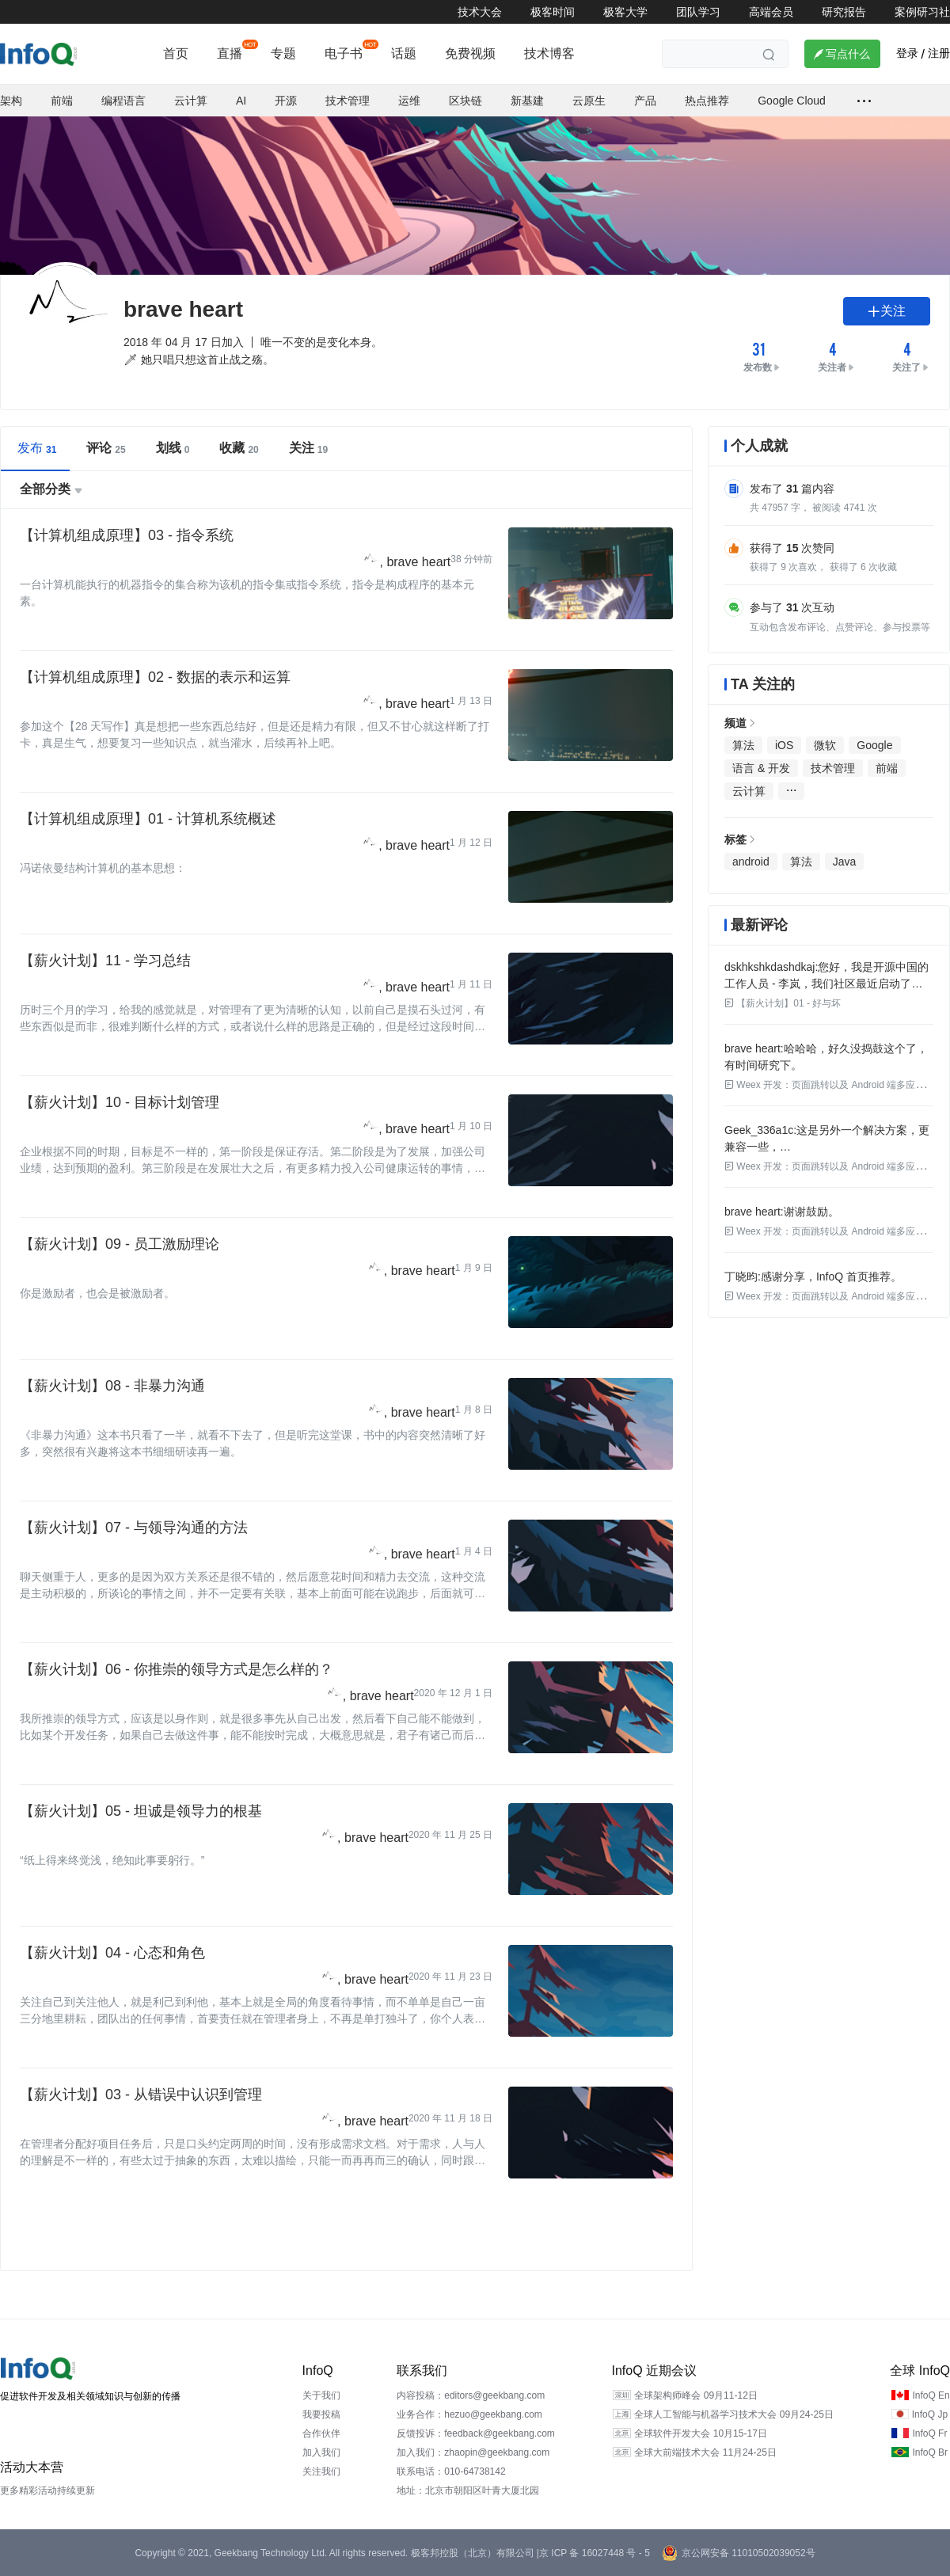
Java (845, 861)
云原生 (589, 100)
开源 (286, 100)
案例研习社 (922, 12)
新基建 (527, 100)
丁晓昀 (741, 1276)
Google (874, 745)
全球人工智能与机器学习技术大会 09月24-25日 (733, 2414)
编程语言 (123, 100)
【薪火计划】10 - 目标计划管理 (119, 1102)
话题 (403, 53)
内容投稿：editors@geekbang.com (471, 2395)
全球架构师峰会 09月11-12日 (695, 2395)
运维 (409, 100)
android (751, 861)
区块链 (465, 100)
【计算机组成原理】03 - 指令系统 (127, 535)
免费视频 (470, 53)
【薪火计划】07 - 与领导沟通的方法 (134, 1527)
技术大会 (480, 12)
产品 (645, 100)
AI (241, 100)
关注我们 (321, 2471)
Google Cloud (792, 100)
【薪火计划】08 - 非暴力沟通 (112, 1386)
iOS (784, 745)
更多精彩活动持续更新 (47, 2490)
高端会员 (771, 12)
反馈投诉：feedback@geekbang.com (476, 2433)
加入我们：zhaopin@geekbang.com (473, 2452)
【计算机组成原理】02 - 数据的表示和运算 (155, 677)
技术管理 (347, 100)
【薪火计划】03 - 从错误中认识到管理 (141, 2094)
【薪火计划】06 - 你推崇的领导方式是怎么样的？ (176, 1669)
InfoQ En (930, 2395)
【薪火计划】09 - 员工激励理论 (119, 1244)
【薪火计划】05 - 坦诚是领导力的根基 (141, 1811)
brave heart (418, 562)
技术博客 (549, 53)
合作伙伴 (321, 2433)
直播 (229, 53)
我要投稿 (321, 2414)
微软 (825, 745)
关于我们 (321, 2395)
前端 (62, 100)
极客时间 (552, 12)
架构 (11, 100)
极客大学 (625, 12)
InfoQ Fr (929, 2433)
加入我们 (321, 2452)
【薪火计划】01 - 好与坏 (782, 1003)
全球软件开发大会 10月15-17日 (700, 2433)
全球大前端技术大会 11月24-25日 (705, 2452)
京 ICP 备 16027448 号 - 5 (594, 2553)
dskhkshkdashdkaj (769, 967)
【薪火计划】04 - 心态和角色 (112, 1953)
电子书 (344, 53)
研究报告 (844, 12)
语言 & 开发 (761, 768)
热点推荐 (707, 100)
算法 (743, 745)
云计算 (190, 100)
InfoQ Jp (930, 2414)
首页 (175, 53)
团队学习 (698, 12)
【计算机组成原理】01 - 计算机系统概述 (148, 819)
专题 (283, 53)
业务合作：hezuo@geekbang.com (469, 2414)
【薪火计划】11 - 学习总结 (105, 960)
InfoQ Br (930, 2452)
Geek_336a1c (758, 1130)
